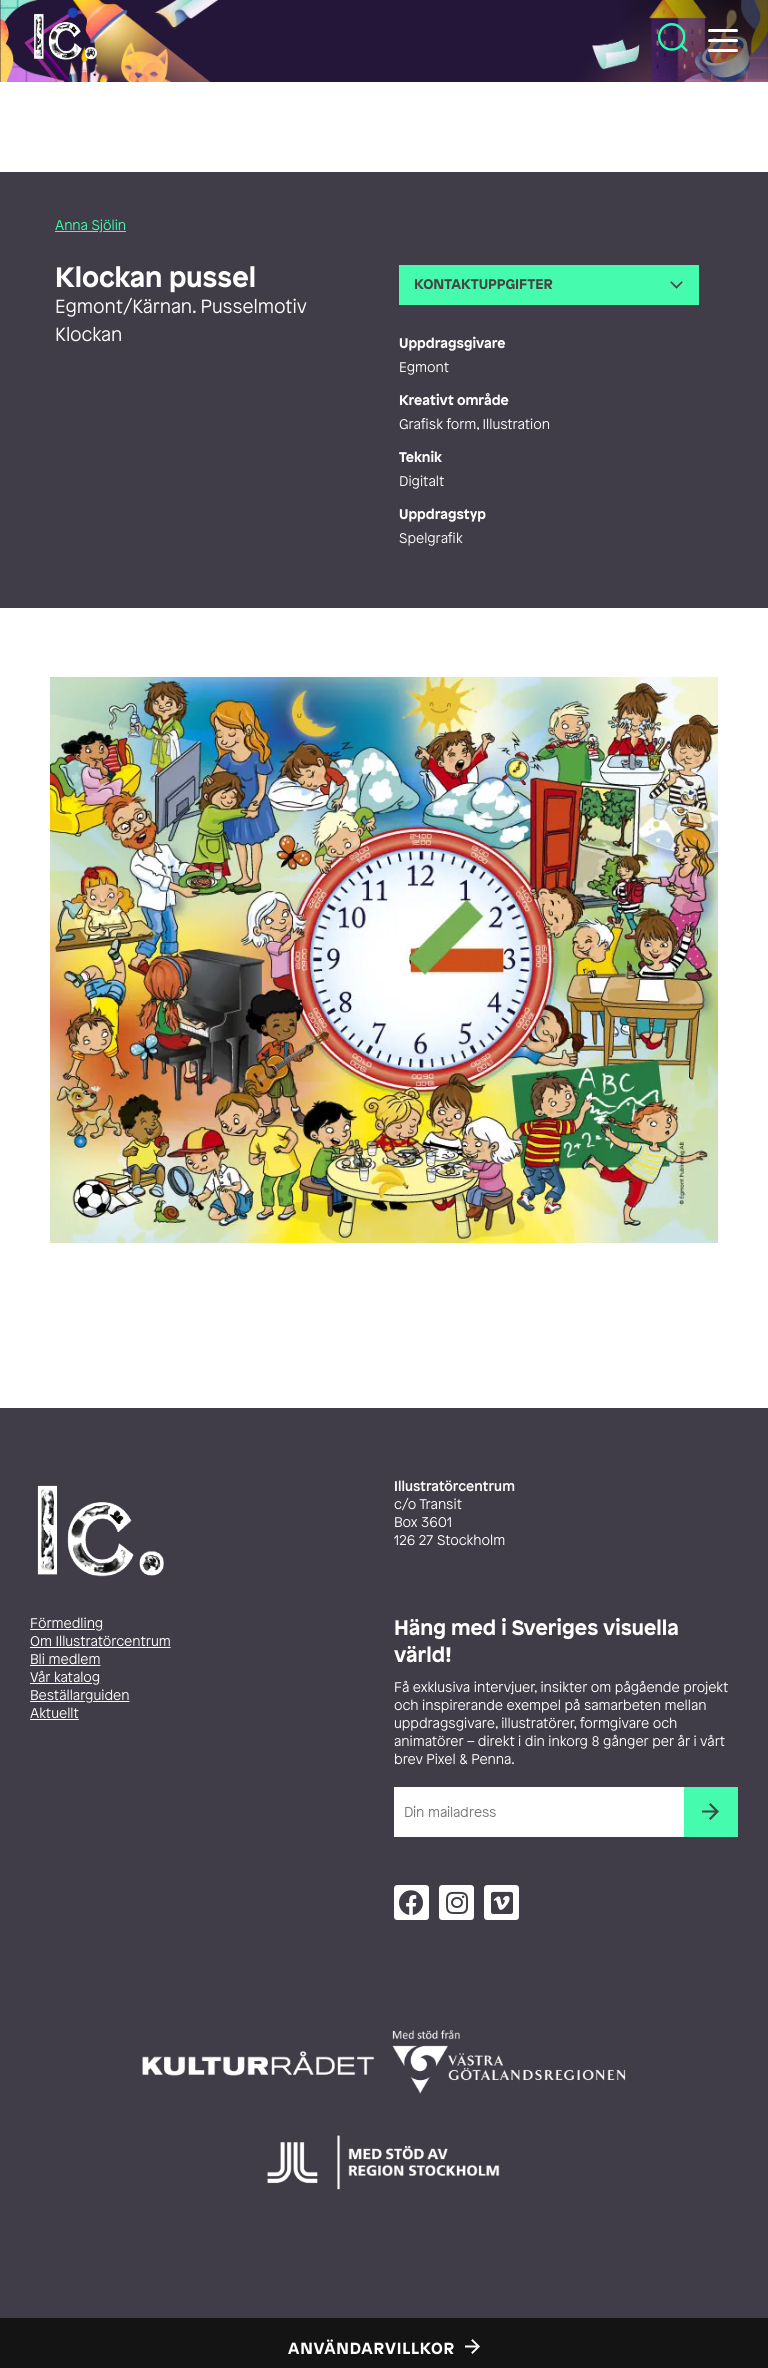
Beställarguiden (79, 1695)
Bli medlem (65, 1659)
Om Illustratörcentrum (100, 1641)
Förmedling (66, 1623)
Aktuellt (54, 1713)
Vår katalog (65, 1677)
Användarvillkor (371, 2348)
